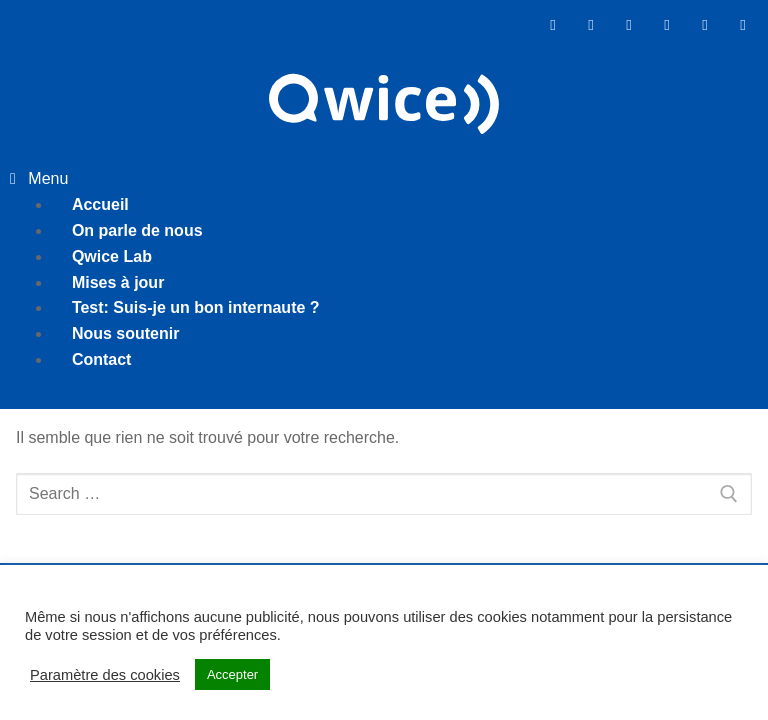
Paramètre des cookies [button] (105, 675)
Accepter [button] (232, 674)
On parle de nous (137, 230)
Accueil (100, 204)
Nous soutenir (126, 333)
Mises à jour (118, 282)
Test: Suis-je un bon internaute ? (196, 307)
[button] (384, 179)
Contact (102, 359)
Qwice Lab (112, 256)
